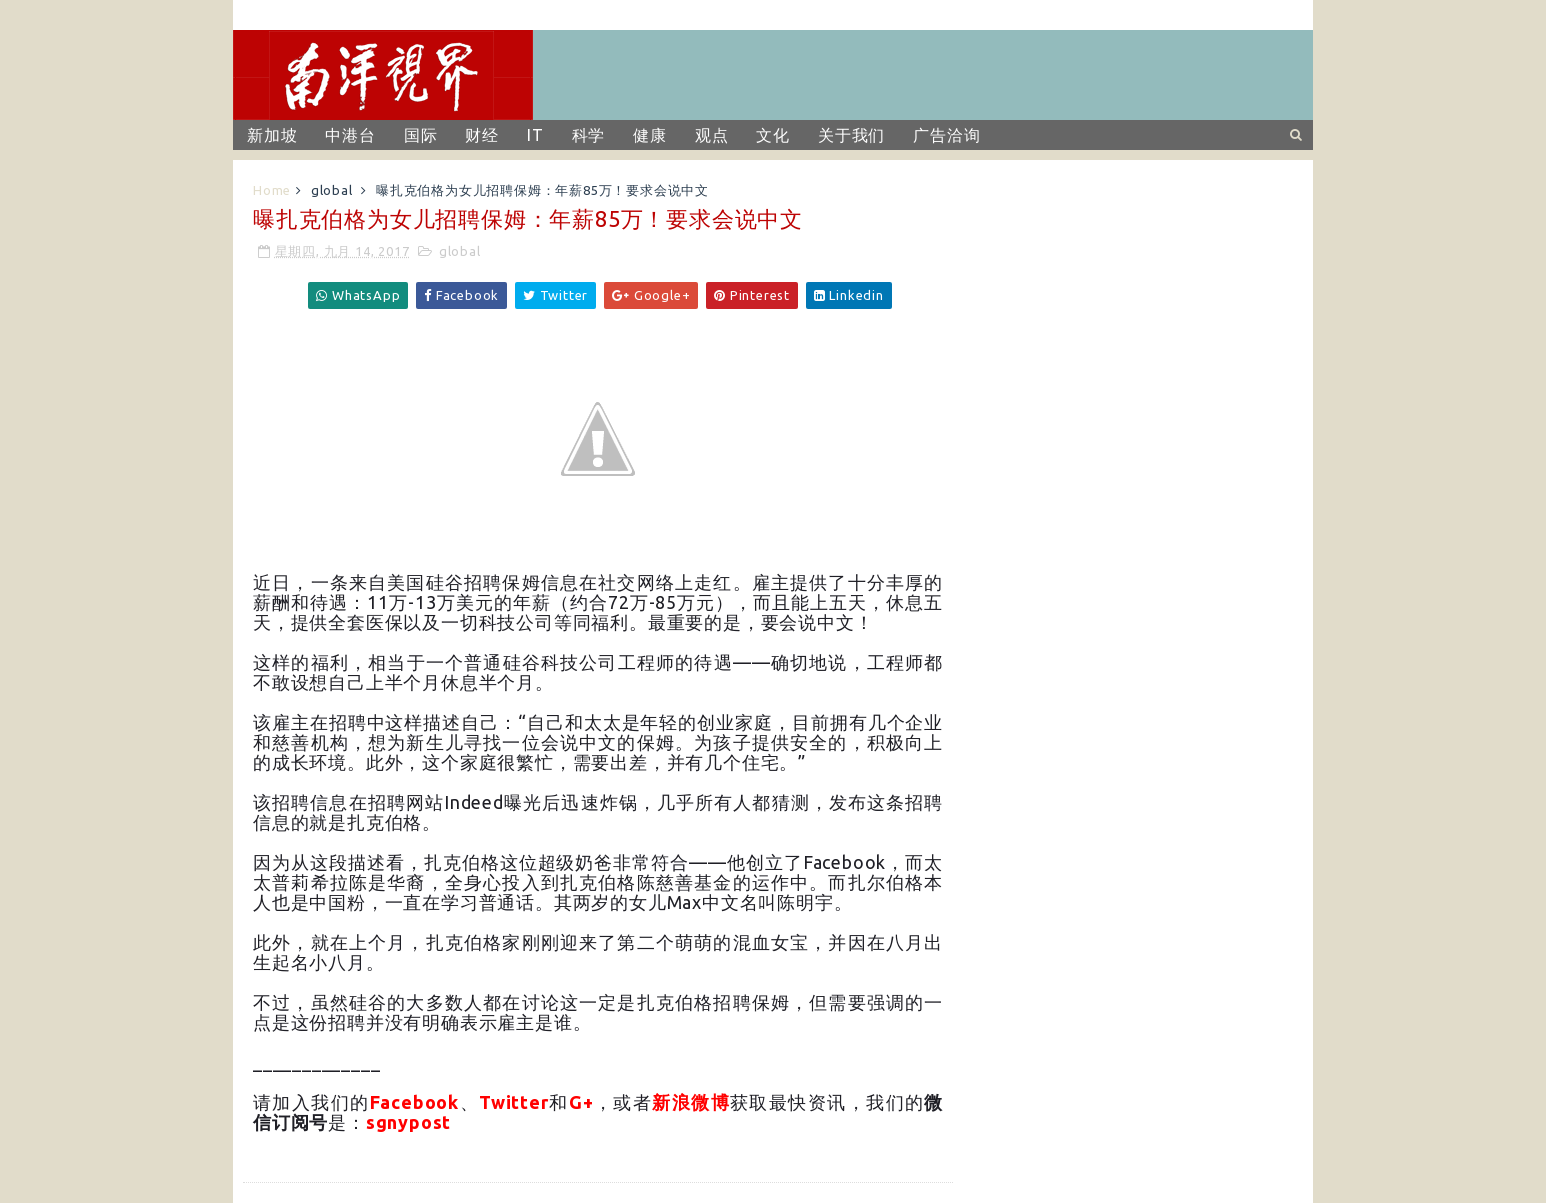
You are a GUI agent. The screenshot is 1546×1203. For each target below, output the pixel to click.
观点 (712, 135)
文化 (773, 135)
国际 (421, 135)
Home (272, 190)
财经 (482, 135)
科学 (589, 135)
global (332, 190)
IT (535, 135)
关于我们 (851, 135)
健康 (650, 135)
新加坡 (272, 135)
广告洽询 (946, 135)
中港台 (350, 135)
